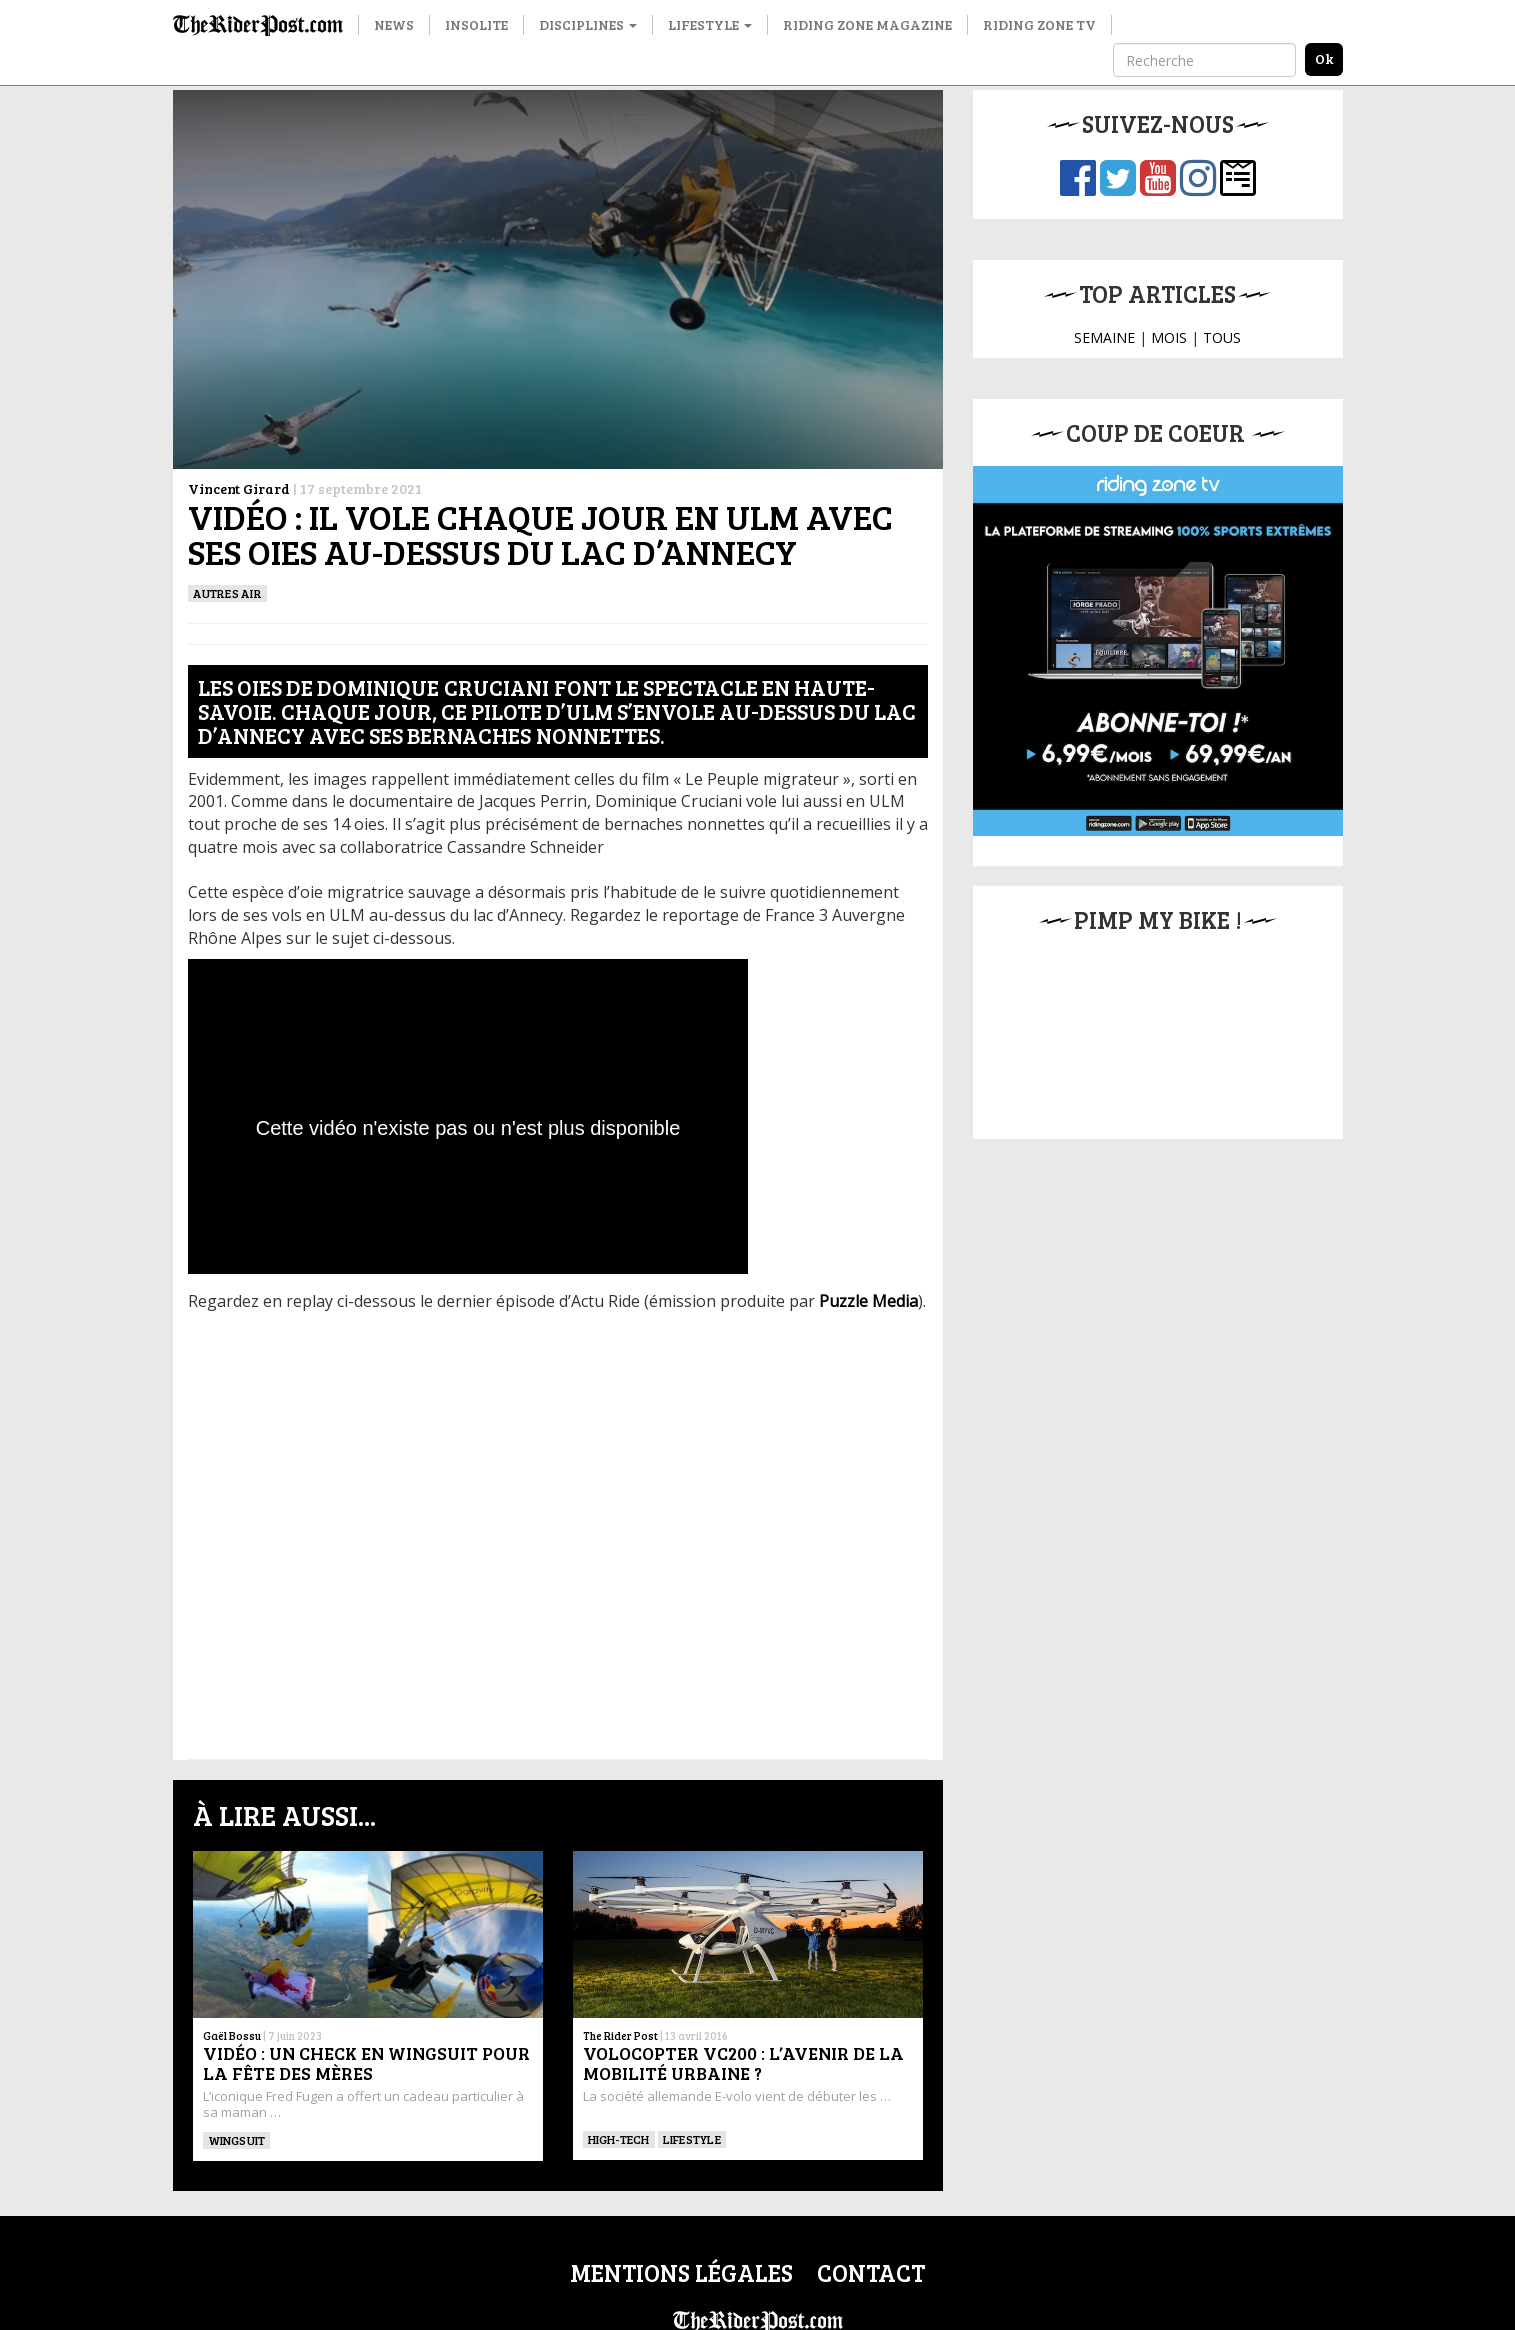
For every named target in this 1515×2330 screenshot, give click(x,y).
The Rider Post (620, 2035)
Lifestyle (710, 24)
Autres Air (227, 593)
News (394, 24)
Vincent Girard (239, 488)
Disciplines (588, 24)
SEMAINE (1104, 337)
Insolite (476, 24)
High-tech (619, 2139)
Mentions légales (681, 2272)
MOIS (1169, 337)
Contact (871, 2272)
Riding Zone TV (1039, 24)
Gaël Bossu (232, 2035)
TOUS (1222, 337)
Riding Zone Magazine (867, 24)
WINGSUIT (237, 2140)
